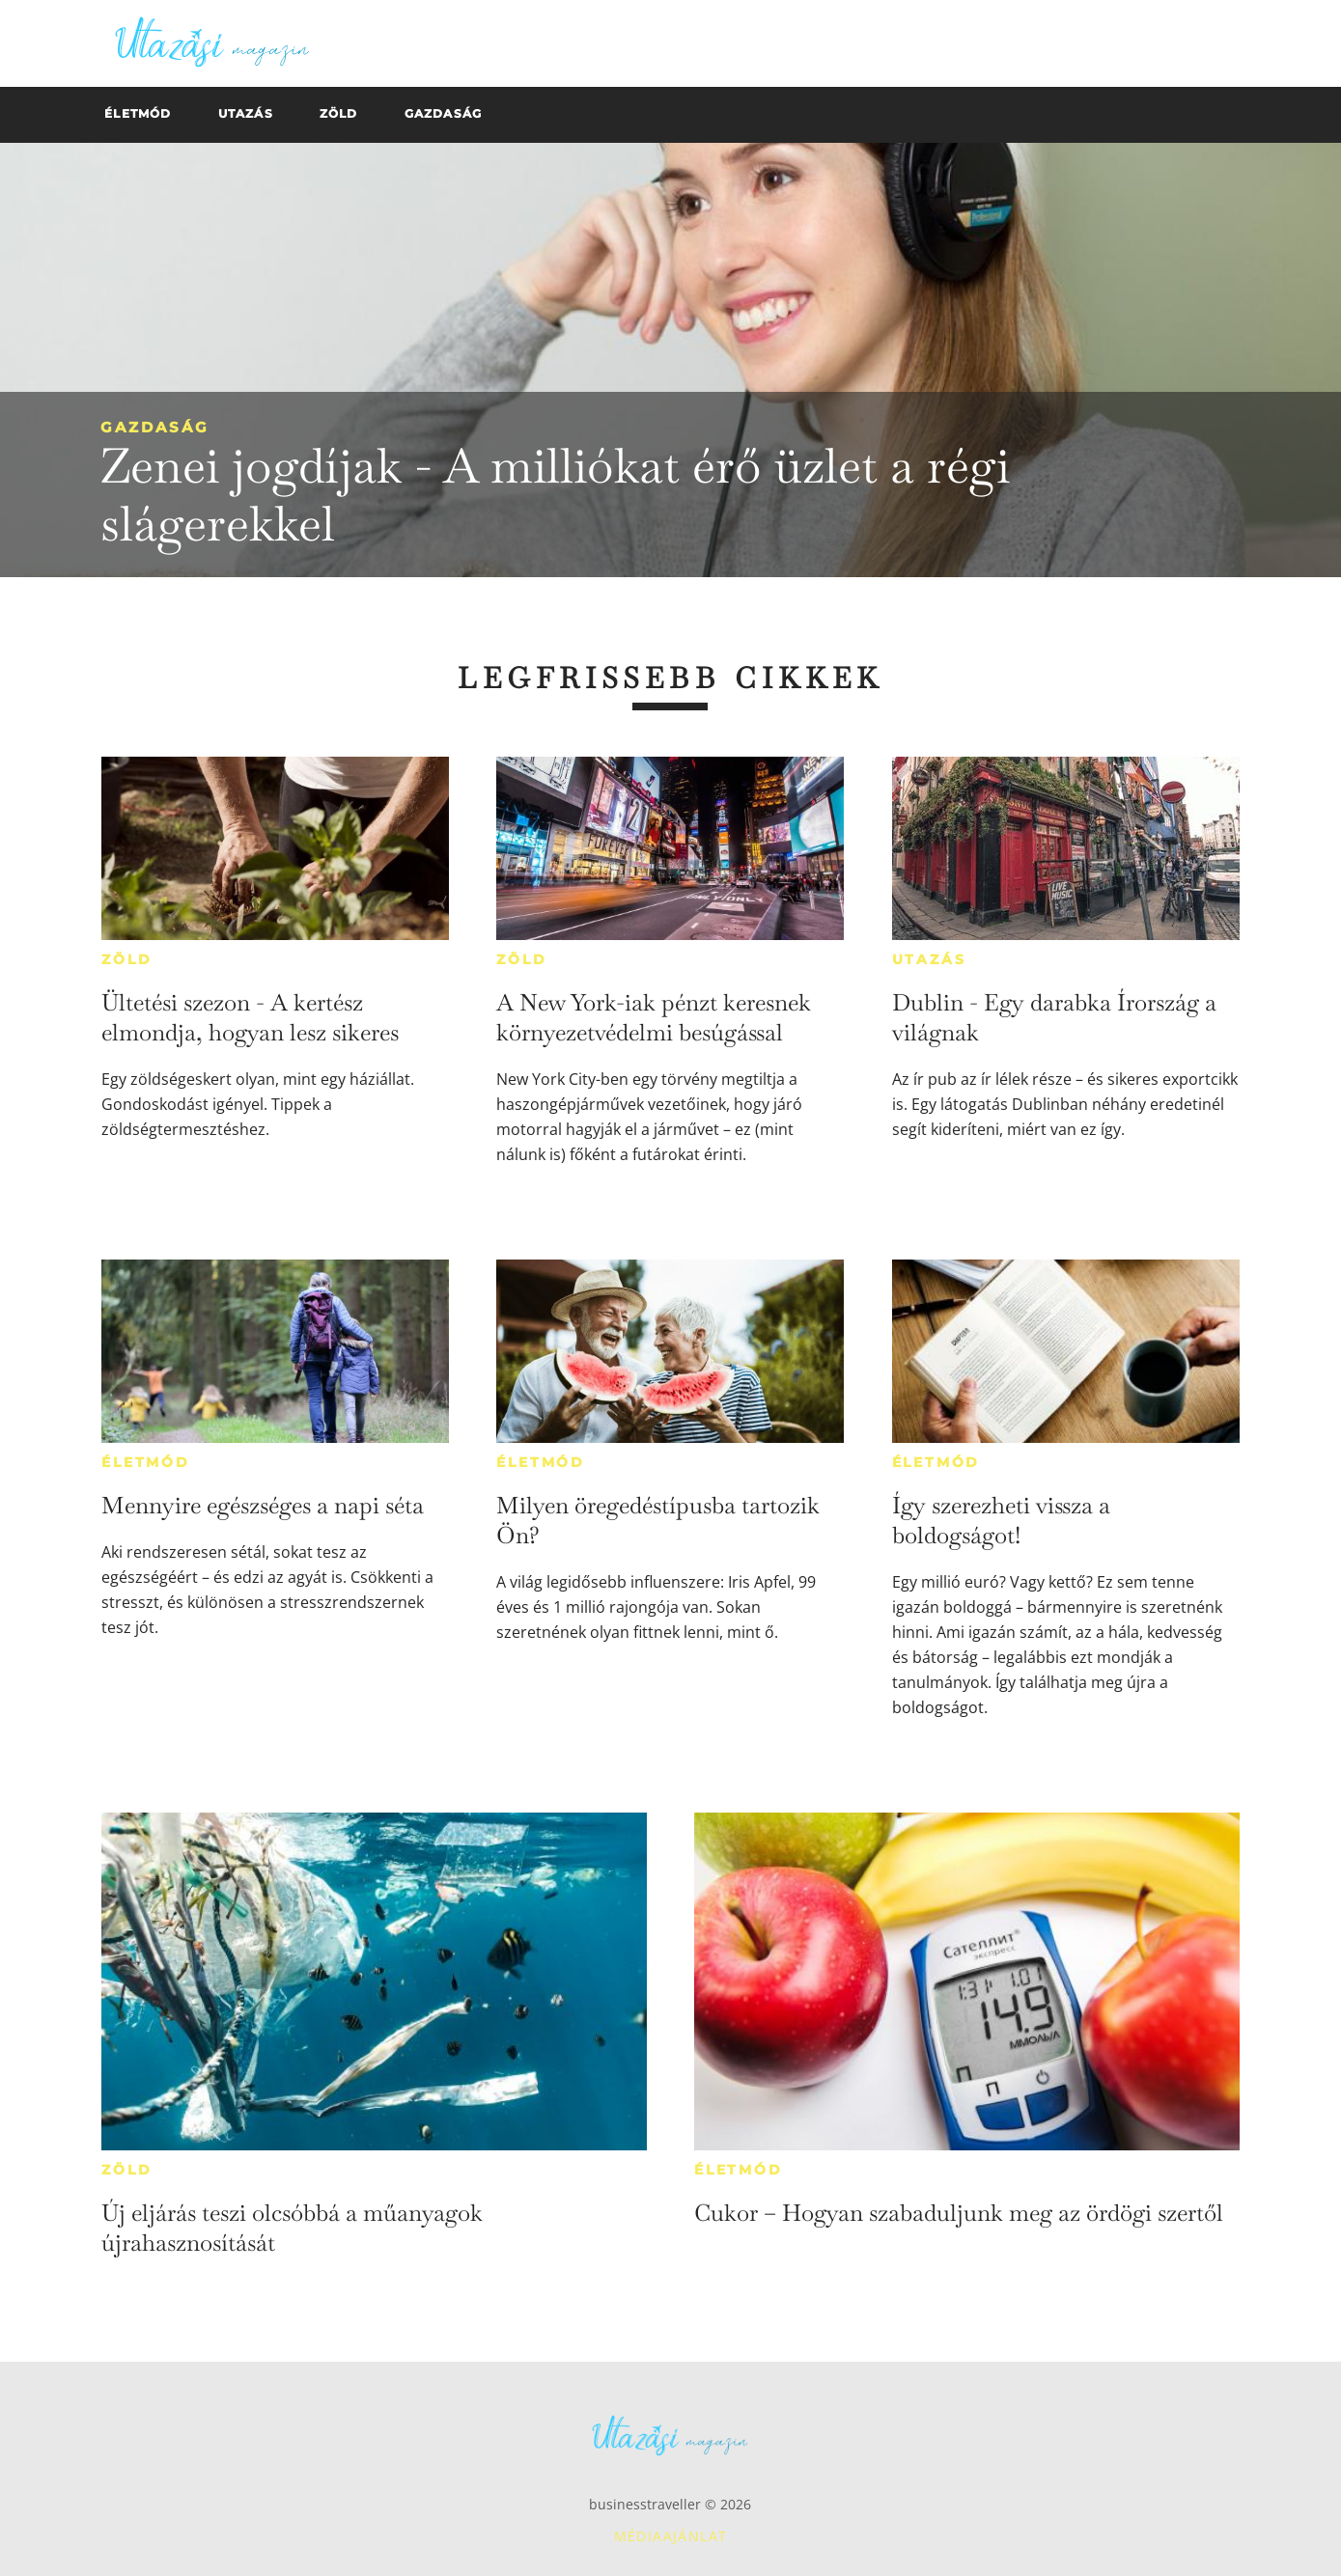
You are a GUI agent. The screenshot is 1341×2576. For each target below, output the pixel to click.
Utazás (929, 959)
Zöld (126, 959)
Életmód (145, 1462)
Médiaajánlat (671, 2536)
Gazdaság (155, 427)
